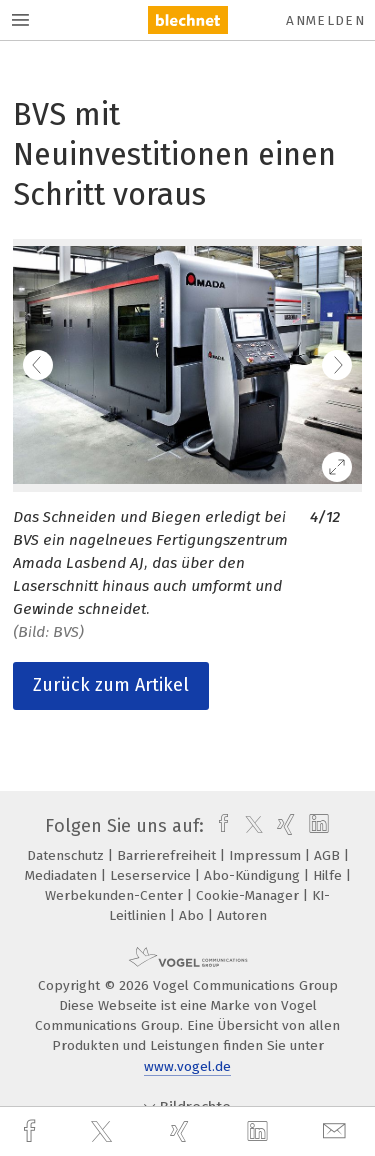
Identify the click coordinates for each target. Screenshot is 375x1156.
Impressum (267, 855)
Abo (193, 915)
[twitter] (104, 1132)
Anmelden (325, 20)
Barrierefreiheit (168, 855)
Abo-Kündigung (254, 875)
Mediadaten (63, 875)
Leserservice (152, 875)
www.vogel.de (187, 1066)
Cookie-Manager (249, 895)
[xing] (182, 1131)
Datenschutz (67, 855)
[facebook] (32, 1131)
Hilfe (329, 875)
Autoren (242, 915)
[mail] (337, 1131)
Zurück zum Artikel (111, 685)
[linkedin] (260, 1132)
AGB (329, 855)
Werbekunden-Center (116, 895)
